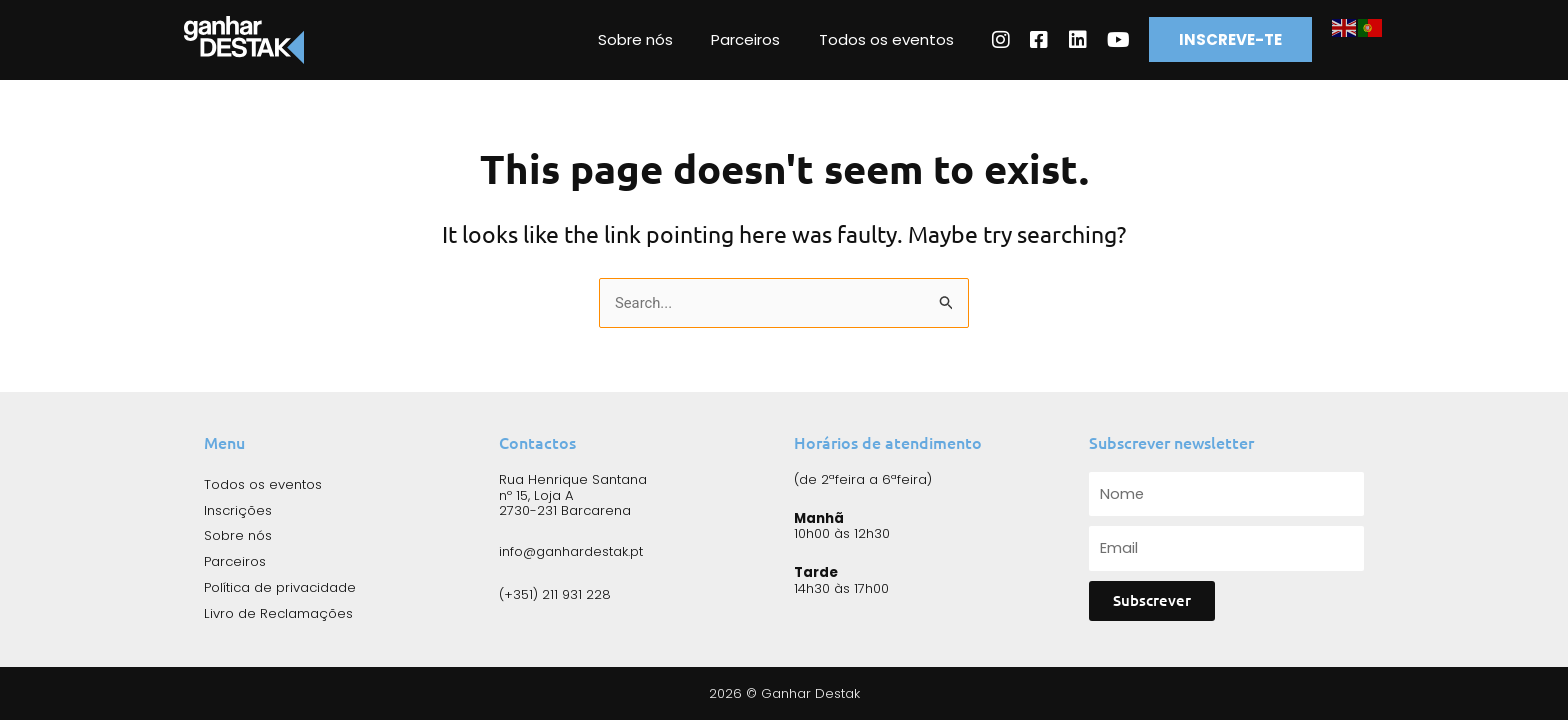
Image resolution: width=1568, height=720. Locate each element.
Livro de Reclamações (278, 612)
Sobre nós (689, 39)
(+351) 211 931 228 (555, 593)
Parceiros (791, 39)
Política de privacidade (280, 586)
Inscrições (238, 509)
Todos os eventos (923, 39)
